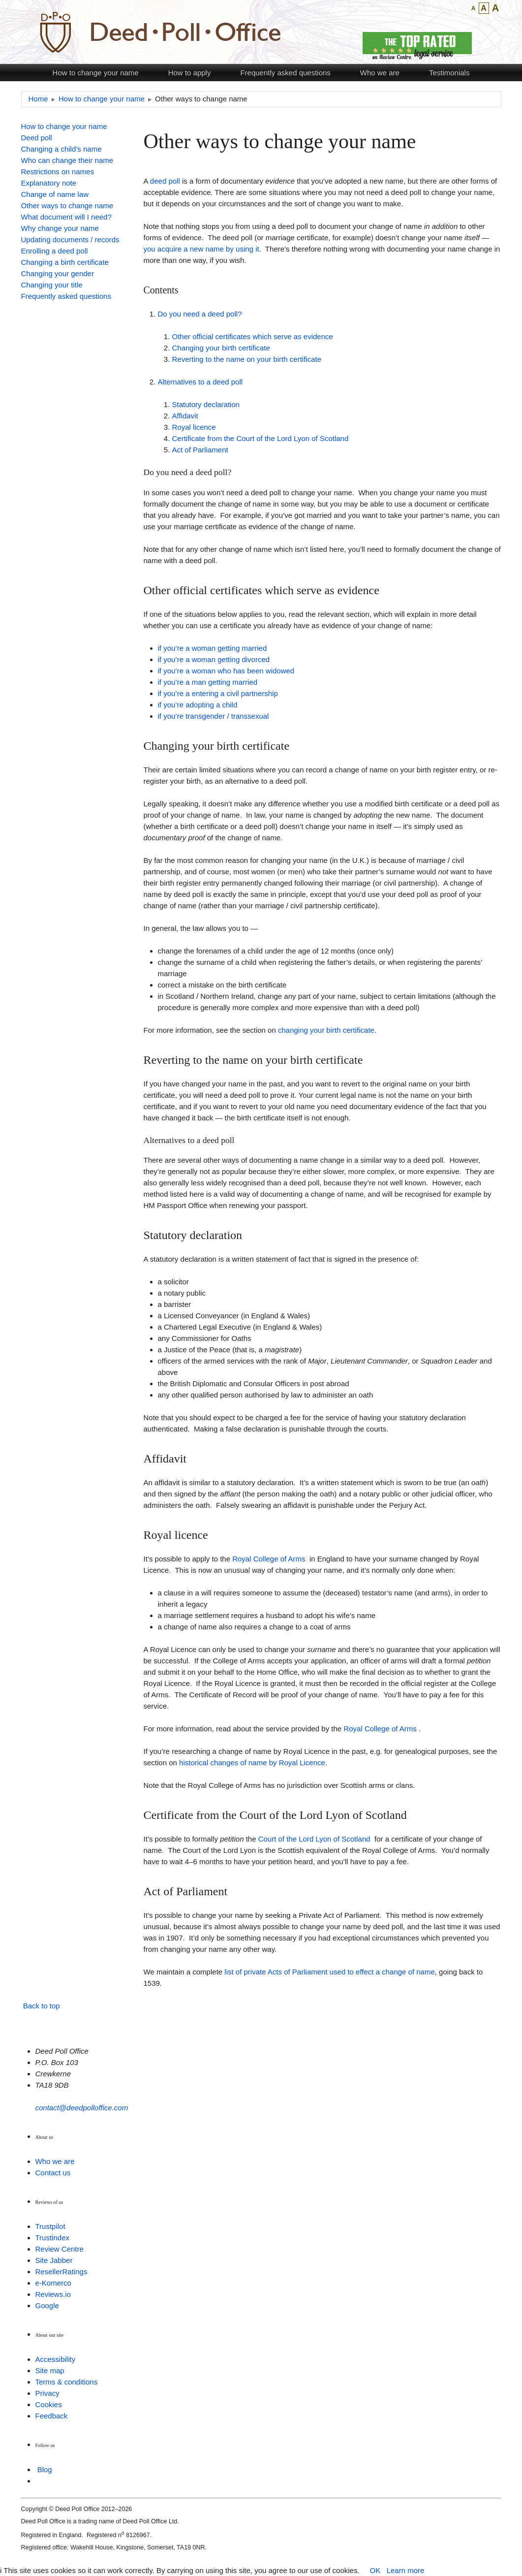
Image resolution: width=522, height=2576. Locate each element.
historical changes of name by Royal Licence (252, 1762)
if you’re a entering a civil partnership (218, 693)
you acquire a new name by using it (201, 249)
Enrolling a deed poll (54, 251)
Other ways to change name (67, 205)
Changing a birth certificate (65, 262)
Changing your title (52, 285)
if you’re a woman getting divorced (214, 659)
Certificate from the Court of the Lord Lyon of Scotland (260, 438)
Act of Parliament (200, 449)
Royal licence (194, 427)
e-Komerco (53, 2283)
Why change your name (60, 228)
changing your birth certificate (326, 1030)
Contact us (53, 2172)
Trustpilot (50, 2226)
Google (47, 2305)
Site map (49, 2370)
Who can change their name (67, 160)
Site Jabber (54, 2260)
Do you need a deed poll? (200, 314)
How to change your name (96, 72)
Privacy (47, 2393)
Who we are (379, 72)
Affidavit (185, 416)
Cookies (48, 2404)
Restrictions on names (57, 171)
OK (374, 2570)
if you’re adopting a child (198, 704)
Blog (44, 2469)
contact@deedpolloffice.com (81, 2107)
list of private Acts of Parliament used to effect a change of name (329, 1972)
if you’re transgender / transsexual (213, 716)
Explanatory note (49, 183)
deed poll (165, 181)
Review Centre (59, 2249)
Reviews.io (53, 2294)
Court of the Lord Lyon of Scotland (314, 1839)
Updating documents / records (70, 239)
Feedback (51, 2416)
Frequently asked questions (285, 72)
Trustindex (52, 2237)
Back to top (41, 2006)
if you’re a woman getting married (212, 648)
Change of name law (55, 194)
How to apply (189, 72)
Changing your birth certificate (221, 348)
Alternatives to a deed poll (200, 382)
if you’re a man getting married (208, 682)
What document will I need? (66, 217)
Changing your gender (57, 273)
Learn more (406, 2570)
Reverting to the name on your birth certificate (247, 359)
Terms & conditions (66, 2382)
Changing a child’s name (61, 149)
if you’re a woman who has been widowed (226, 671)
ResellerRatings (61, 2271)
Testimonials (449, 72)
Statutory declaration (206, 404)
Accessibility (55, 2359)
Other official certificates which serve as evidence (252, 336)
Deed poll (36, 137)
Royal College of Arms (268, 1559)
